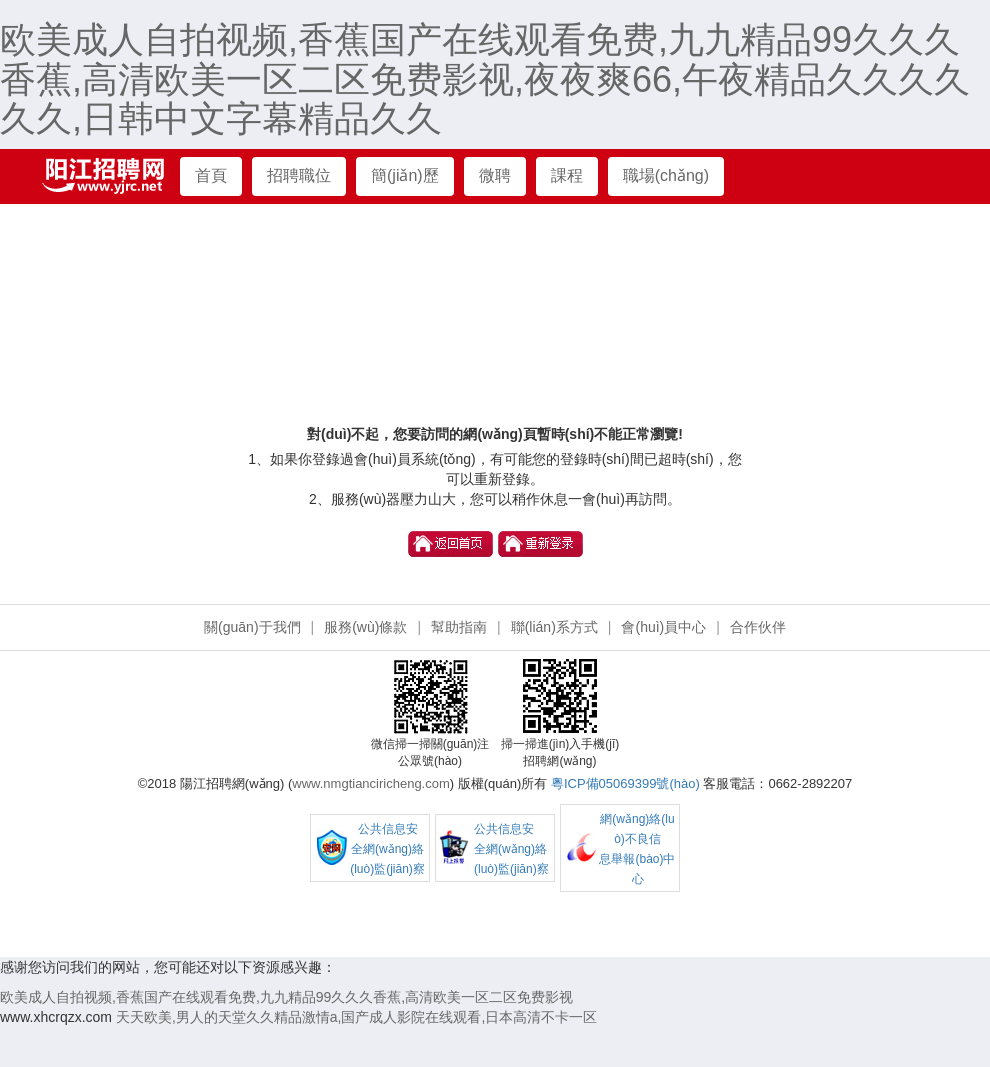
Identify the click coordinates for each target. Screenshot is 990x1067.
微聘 (495, 175)
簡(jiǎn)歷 (405, 175)
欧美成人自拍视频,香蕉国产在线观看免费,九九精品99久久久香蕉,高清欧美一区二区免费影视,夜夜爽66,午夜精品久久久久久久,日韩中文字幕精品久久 (485, 79)
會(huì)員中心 (663, 627)
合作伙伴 (758, 627)
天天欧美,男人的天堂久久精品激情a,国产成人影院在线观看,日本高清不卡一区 (356, 1017)
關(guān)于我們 (252, 627)
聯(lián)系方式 (554, 627)
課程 (567, 175)
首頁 (211, 175)
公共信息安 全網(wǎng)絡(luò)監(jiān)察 (387, 849)
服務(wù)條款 (365, 627)
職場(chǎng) (666, 175)
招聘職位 (299, 175)
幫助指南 (459, 627)
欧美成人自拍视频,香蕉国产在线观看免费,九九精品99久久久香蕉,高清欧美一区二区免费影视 (286, 997)
